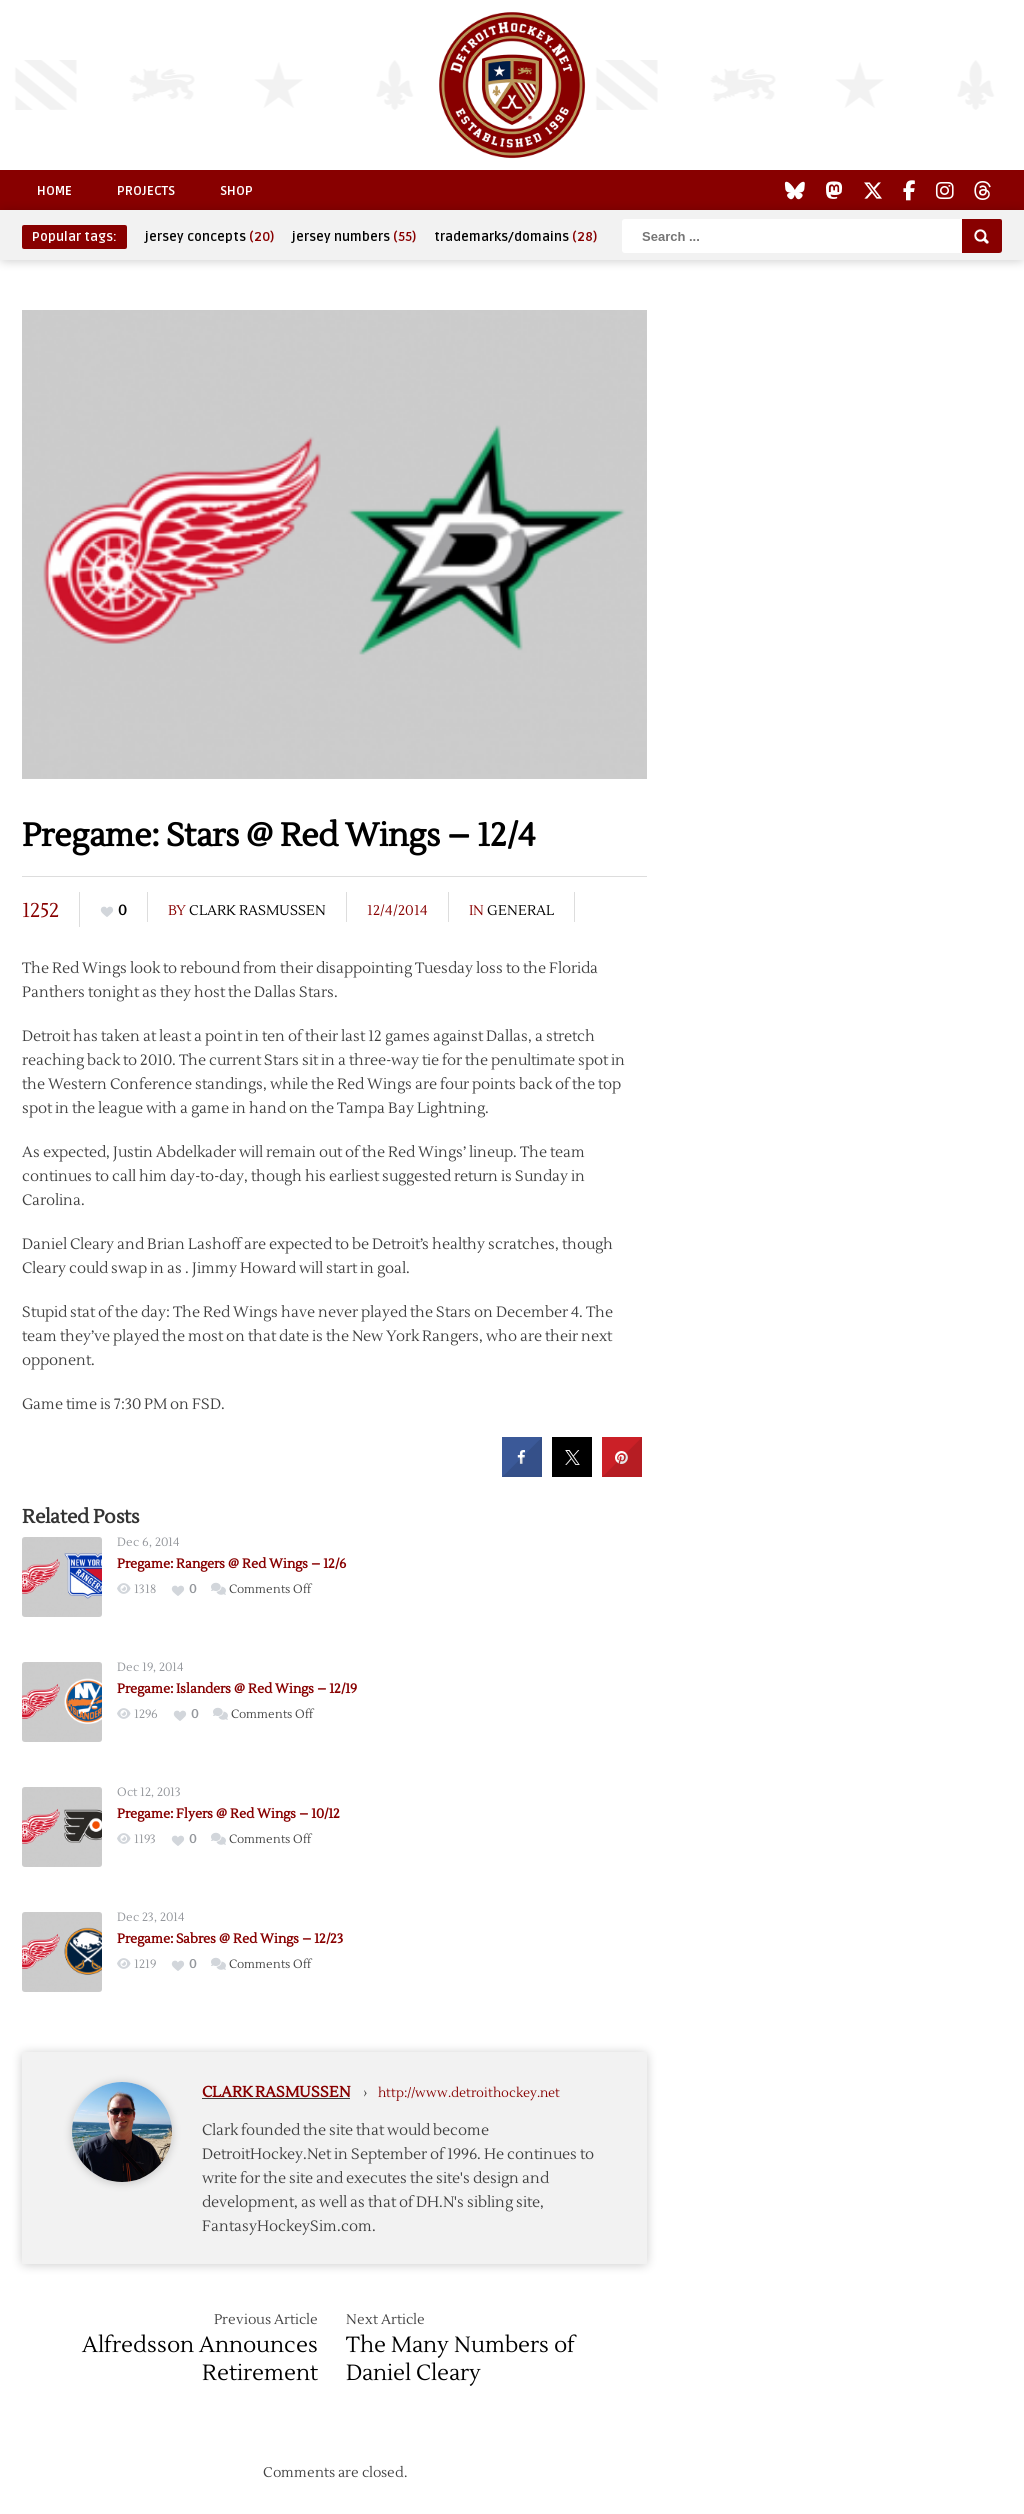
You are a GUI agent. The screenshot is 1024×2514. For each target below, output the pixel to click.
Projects (146, 191)
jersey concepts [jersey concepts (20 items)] (209, 237)
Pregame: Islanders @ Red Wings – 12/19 (237, 1689)
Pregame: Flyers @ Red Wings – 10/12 (228, 1814)
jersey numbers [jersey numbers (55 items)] (354, 237)
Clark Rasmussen (257, 911)
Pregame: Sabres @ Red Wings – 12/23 (230, 1939)
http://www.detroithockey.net (469, 2093)
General (520, 911)
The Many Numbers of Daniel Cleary (460, 2359)
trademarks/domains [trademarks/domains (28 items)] (515, 237)
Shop (236, 191)
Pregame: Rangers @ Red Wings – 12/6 (231, 1564)
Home (54, 191)
